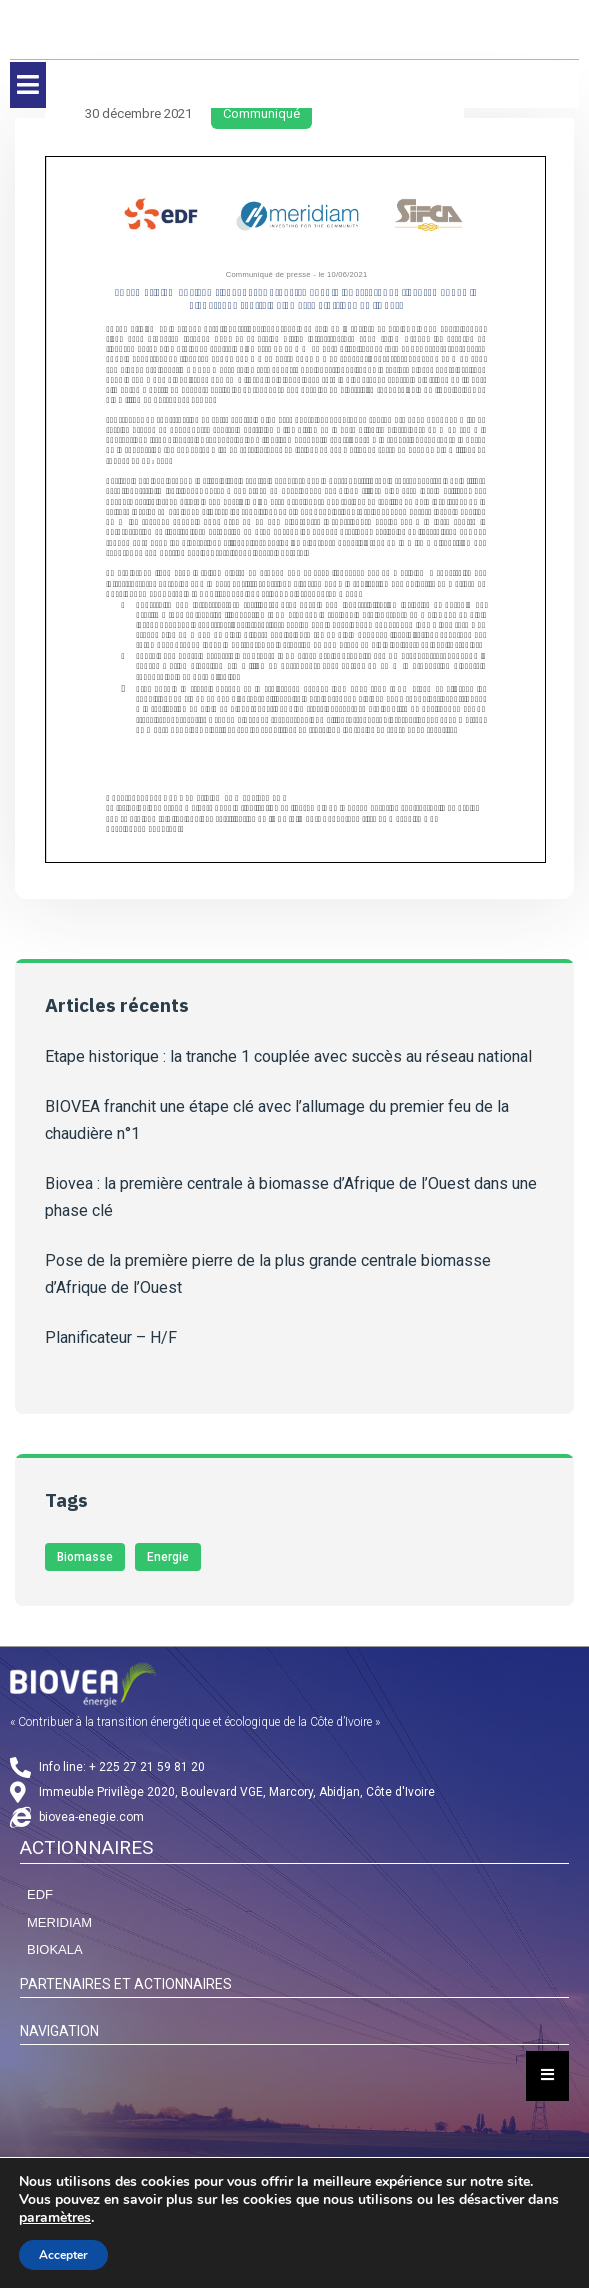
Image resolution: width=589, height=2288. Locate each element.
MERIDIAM (59, 1922)
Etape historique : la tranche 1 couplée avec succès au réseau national (288, 1056)
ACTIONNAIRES (86, 1847)
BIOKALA (55, 1949)
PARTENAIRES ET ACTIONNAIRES (126, 1984)
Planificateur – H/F (111, 1337)
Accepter (63, 2255)
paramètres (55, 2218)
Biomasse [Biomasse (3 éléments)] (85, 1557)
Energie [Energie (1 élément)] (168, 1557)
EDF (40, 1894)
